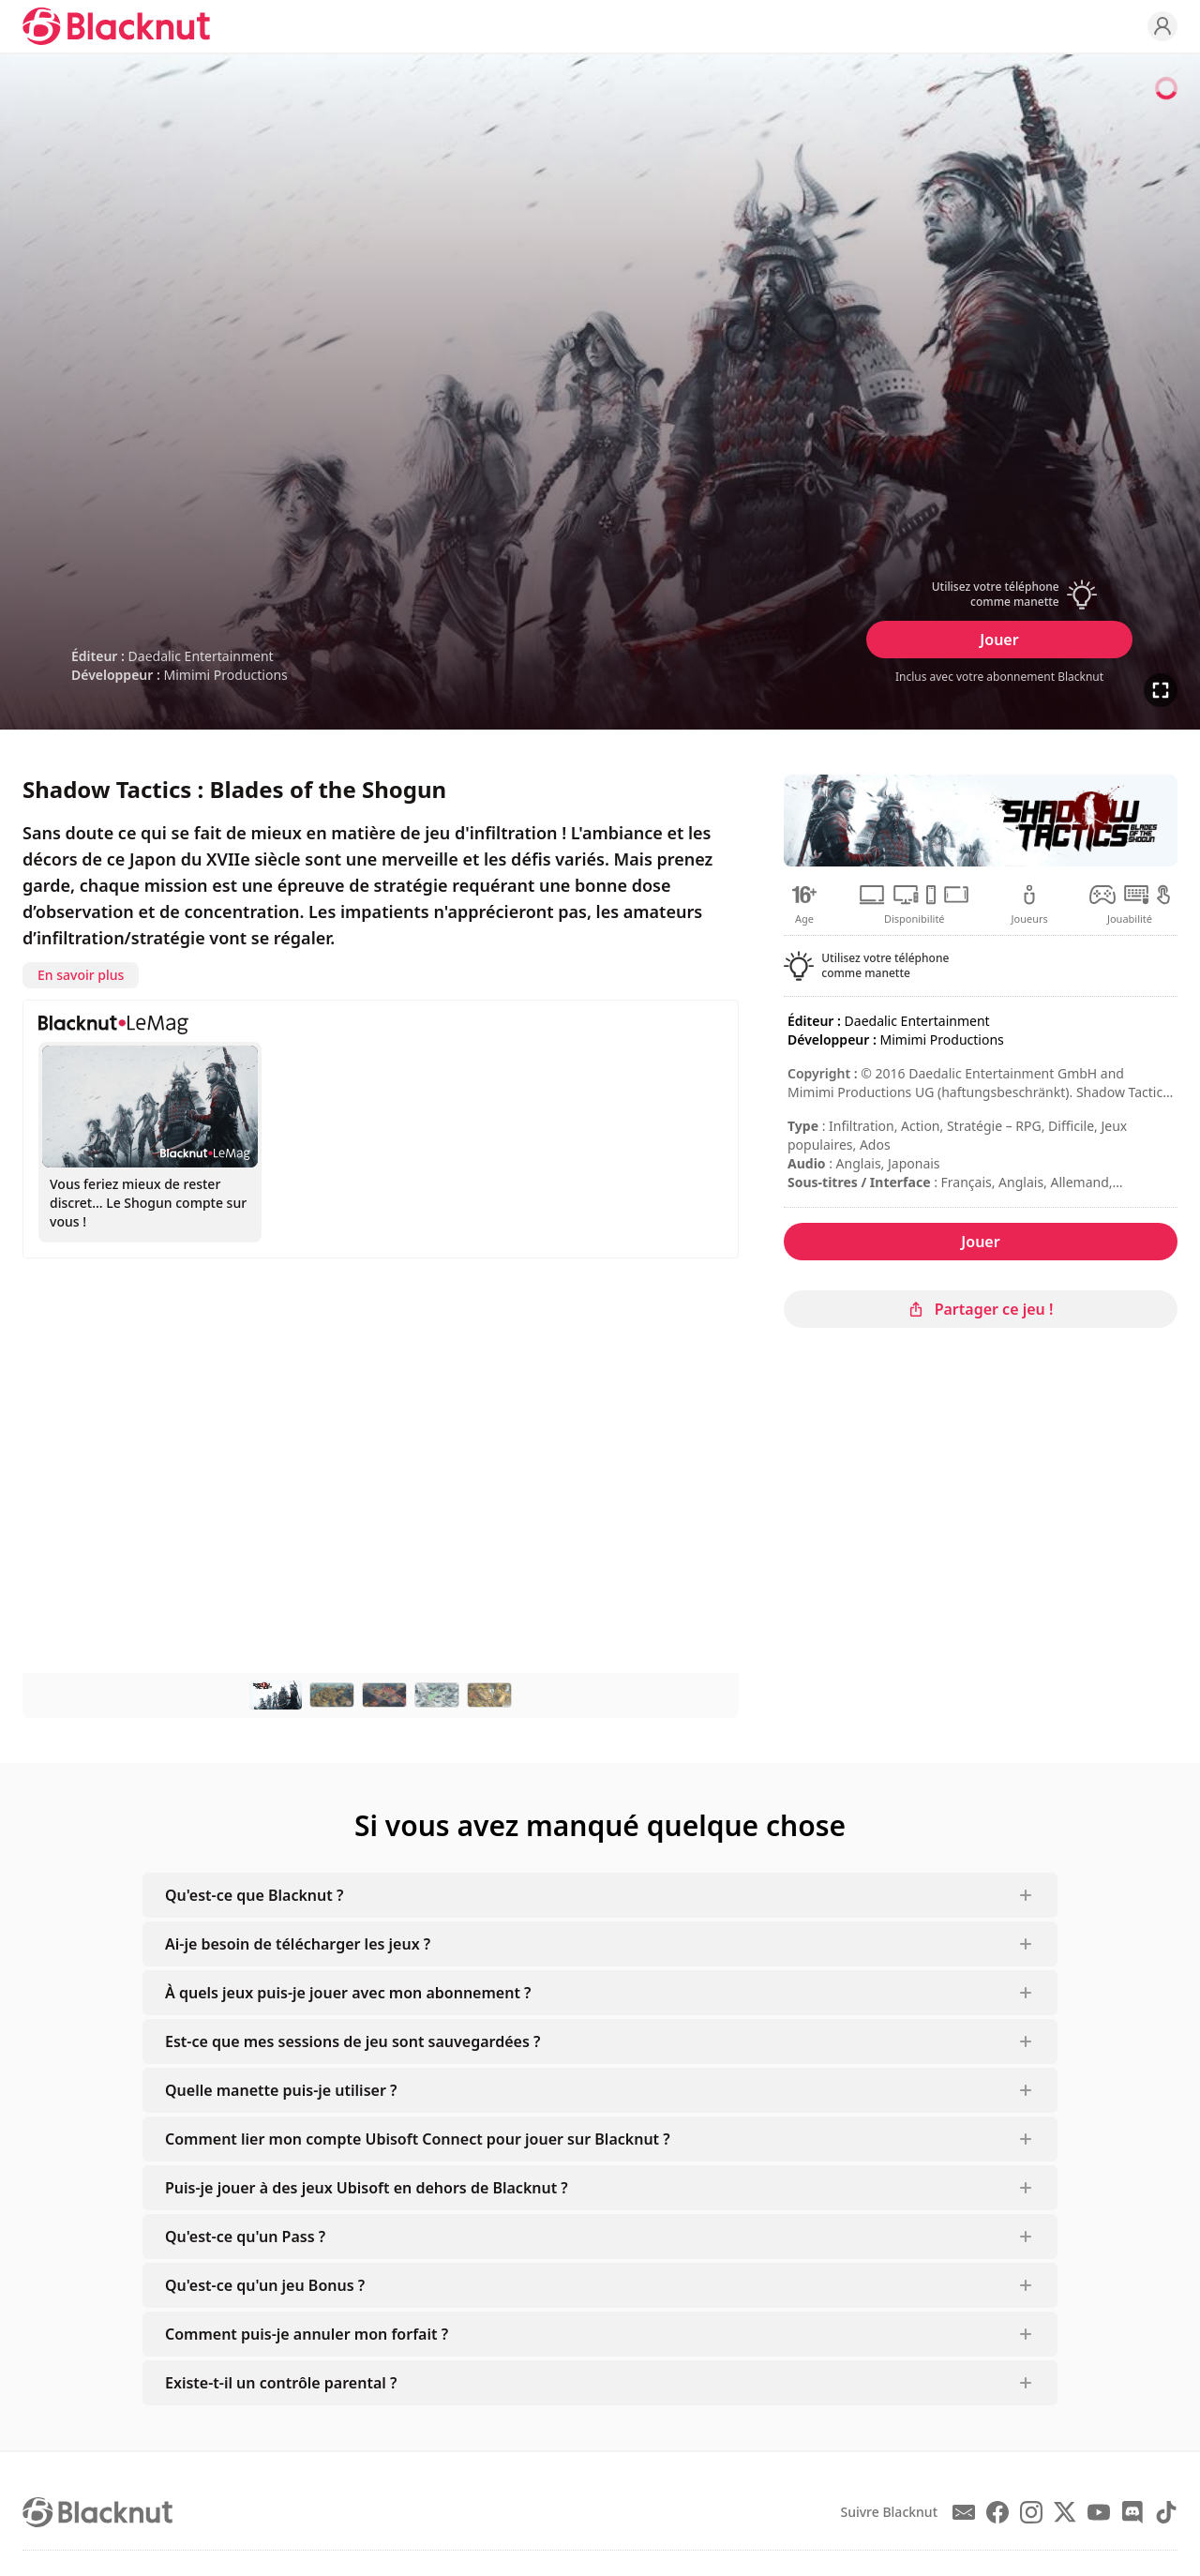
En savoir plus (81, 975)
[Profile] (1163, 26)
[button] (999, 595)
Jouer (999, 639)
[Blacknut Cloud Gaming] (116, 26)
